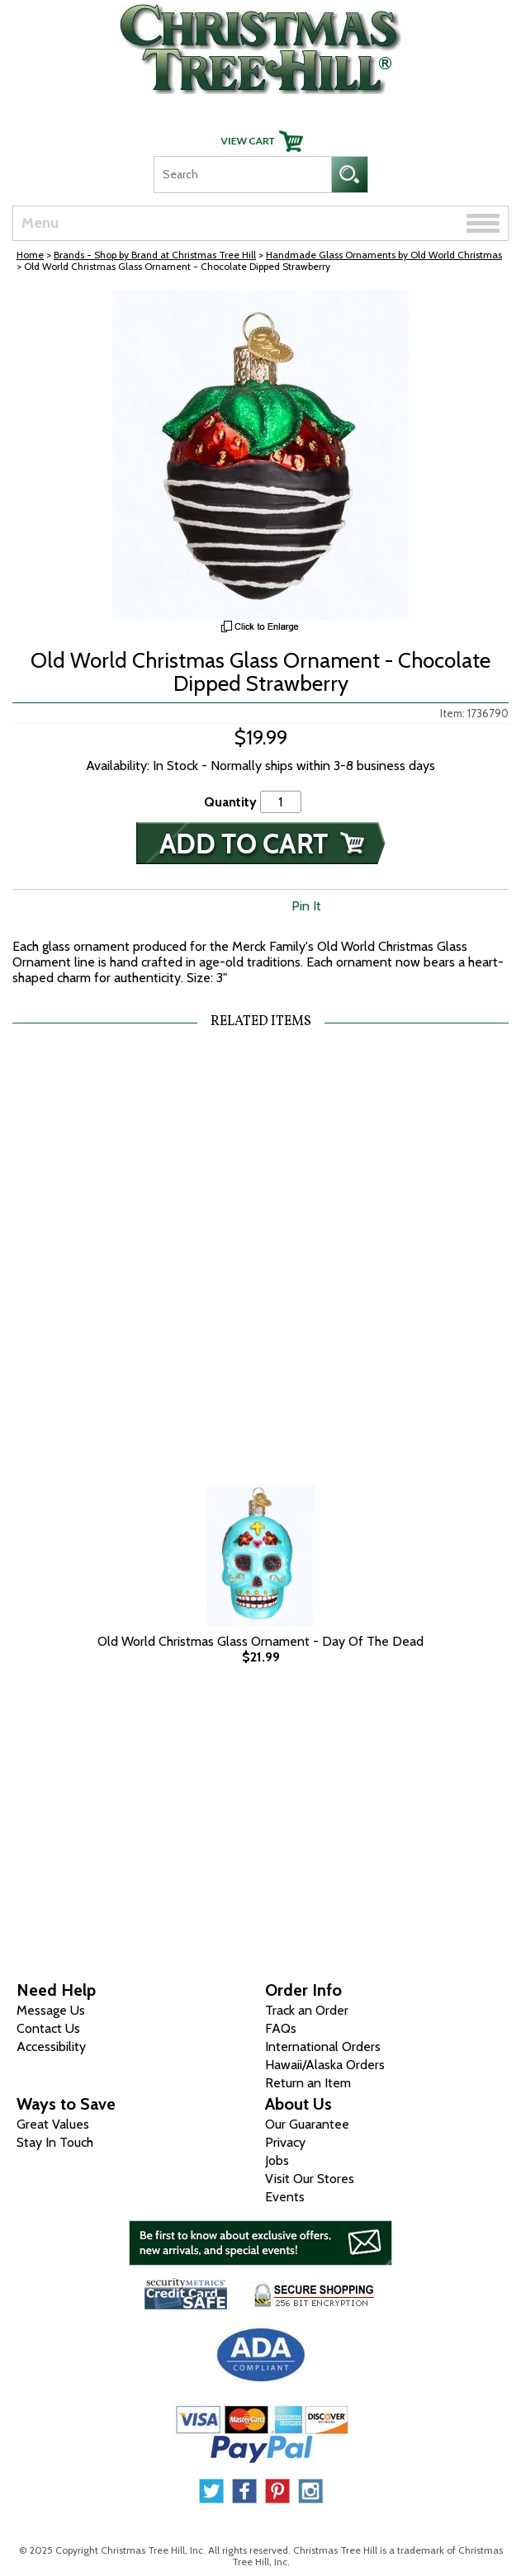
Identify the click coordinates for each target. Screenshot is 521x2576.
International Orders (323, 2046)
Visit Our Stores (309, 2178)
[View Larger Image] (260, 455)
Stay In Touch (55, 2142)
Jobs (277, 2160)
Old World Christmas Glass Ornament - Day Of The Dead (260, 1641)
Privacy (285, 2142)
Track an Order (306, 2010)
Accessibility (51, 2046)
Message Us (51, 2010)
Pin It (306, 906)
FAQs (280, 2028)
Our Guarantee (307, 2124)
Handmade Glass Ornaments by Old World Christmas (384, 254)
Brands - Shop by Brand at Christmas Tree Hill (155, 254)
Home (30, 254)
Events (285, 2197)
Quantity (230, 802)
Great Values (53, 2124)
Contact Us (48, 2028)
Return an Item (308, 2083)
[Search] (242, 174)
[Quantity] (280, 802)
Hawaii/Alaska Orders (325, 2065)
